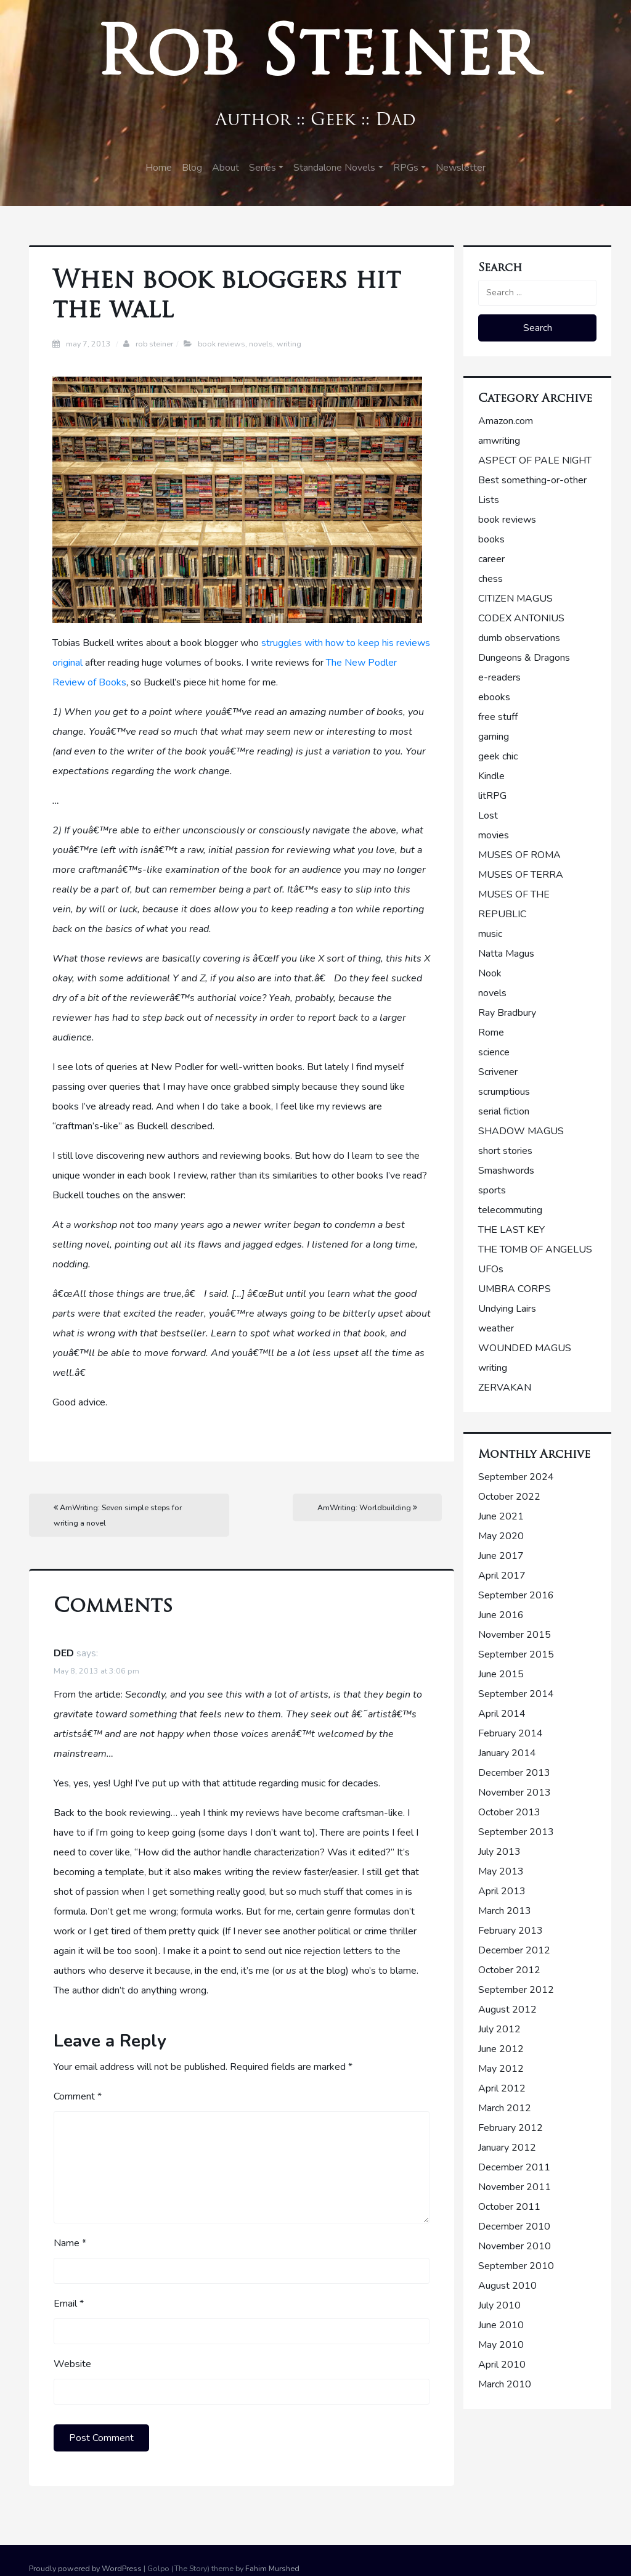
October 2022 (509, 1496)
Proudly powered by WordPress (85, 2568)
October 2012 (509, 1970)
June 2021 (501, 1516)
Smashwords (506, 1170)
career (491, 559)
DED (64, 1653)
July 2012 (499, 2029)
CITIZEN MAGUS (515, 598)
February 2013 (510, 1930)
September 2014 (516, 1694)
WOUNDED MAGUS (524, 1348)
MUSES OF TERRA (520, 874)
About (225, 167)
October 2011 (509, 2207)
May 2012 (501, 2068)
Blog (192, 167)
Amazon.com (505, 421)
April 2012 (502, 2088)
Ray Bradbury (507, 1013)
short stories (505, 1151)
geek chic (498, 756)
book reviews (221, 343)
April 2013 (502, 1891)
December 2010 (514, 2226)
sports (492, 1190)
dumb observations (519, 638)
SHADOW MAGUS (521, 1131)
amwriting (499, 441)
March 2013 (504, 1911)
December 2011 (514, 2167)
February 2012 (510, 2128)
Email (69, 2303)
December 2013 (514, 1773)
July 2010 (499, 2305)
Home (158, 167)
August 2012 (507, 2009)
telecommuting (510, 1210)
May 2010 (501, 2345)
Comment (78, 2096)
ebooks (494, 697)
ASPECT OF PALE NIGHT (535, 460)
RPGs (405, 167)
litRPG (492, 796)
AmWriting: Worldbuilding (367, 1507)
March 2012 (504, 2108)
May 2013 (501, 1871)
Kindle (491, 776)
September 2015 (516, 1654)
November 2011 (514, 2187)
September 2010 (516, 2266)
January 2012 (507, 2147)
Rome (491, 1032)
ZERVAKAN (504, 1387)
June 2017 (501, 1556)
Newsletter (461, 167)
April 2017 (502, 1575)
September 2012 (516, 1990)
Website (72, 2364)
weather (496, 1328)
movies (493, 835)
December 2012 (514, 1950)
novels (261, 343)
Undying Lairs (507, 1308)
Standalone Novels (334, 167)
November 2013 (514, 1792)
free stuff (498, 717)
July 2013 (499, 1851)
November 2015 (514, 1635)
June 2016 (501, 1615)
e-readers (499, 677)
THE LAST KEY (511, 1230)
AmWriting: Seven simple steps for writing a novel (118, 1515)
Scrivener (498, 1072)
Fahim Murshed (272, 2568)
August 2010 (507, 2285)
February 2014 (510, 1733)
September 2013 (516, 1832)
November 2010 (514, 2246)
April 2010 (502, 2364)
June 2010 (501, 2325)
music (490, 934)
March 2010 (504, 2384)
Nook (490, 973)
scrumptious (504, 1091)
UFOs (490, 1269)
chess (490, 579)
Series (262, 167)
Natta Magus (506, 953)
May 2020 (501, 1536)
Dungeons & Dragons (524, 657)
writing (289, 343)
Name (70, 2243)
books (491, 539)
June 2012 (501, 2049)
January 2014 (507, 1753)
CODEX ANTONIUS (521, 618)
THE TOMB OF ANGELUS (535, 1249)
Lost (488, 815)
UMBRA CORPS (514, 1289)
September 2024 (516, 1477)
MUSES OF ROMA (519, 855)
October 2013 (509, 1812)
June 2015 (501, 1674)
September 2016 (516, 1595)
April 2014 (502, 1713)
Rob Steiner (316, 58)
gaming (493, 736)
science (494, 1052)
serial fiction (503, 1111)
